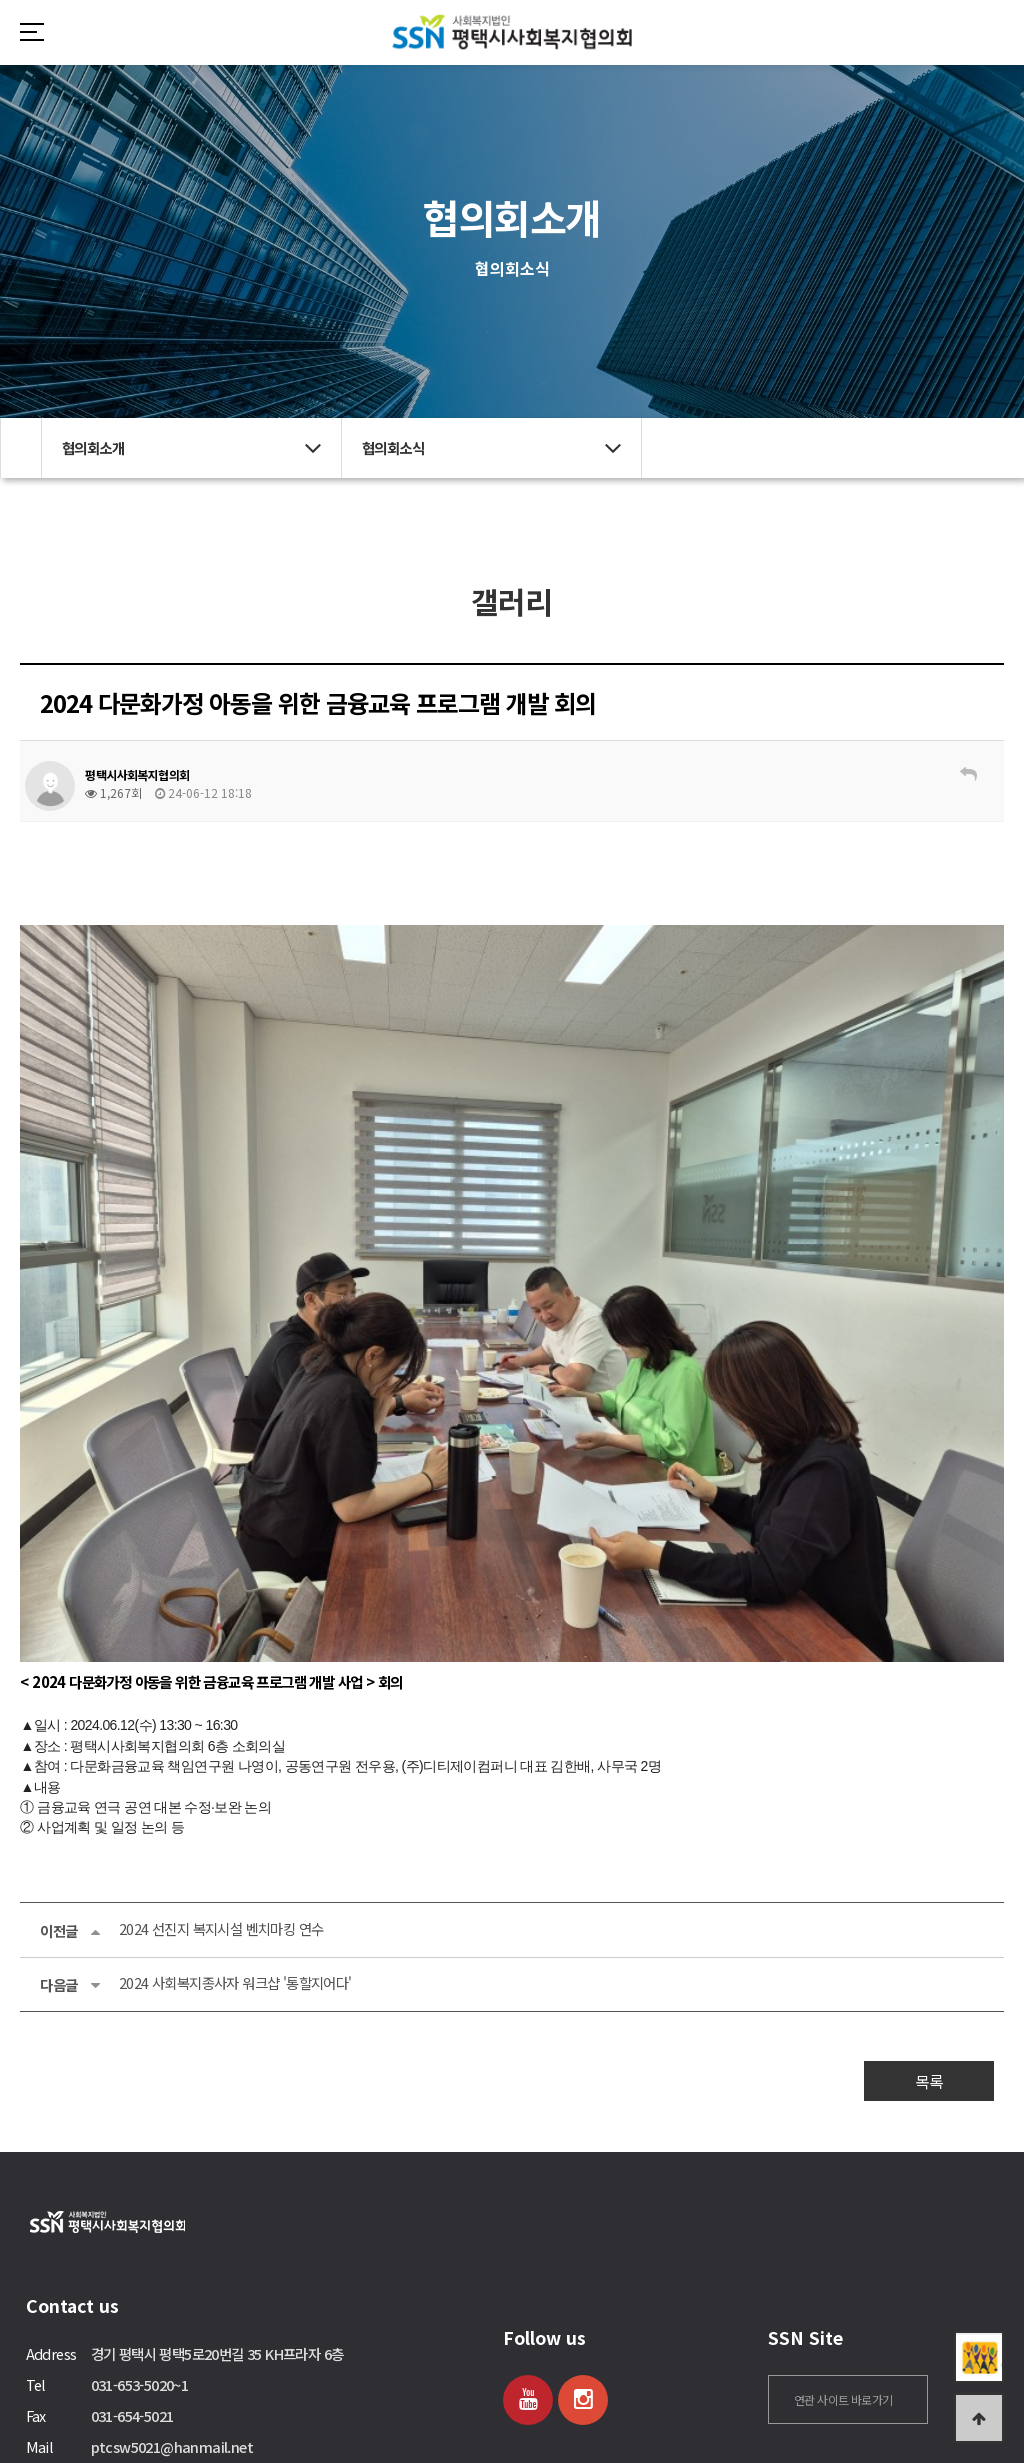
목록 (929, 1970)
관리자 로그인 (85, 2429)
